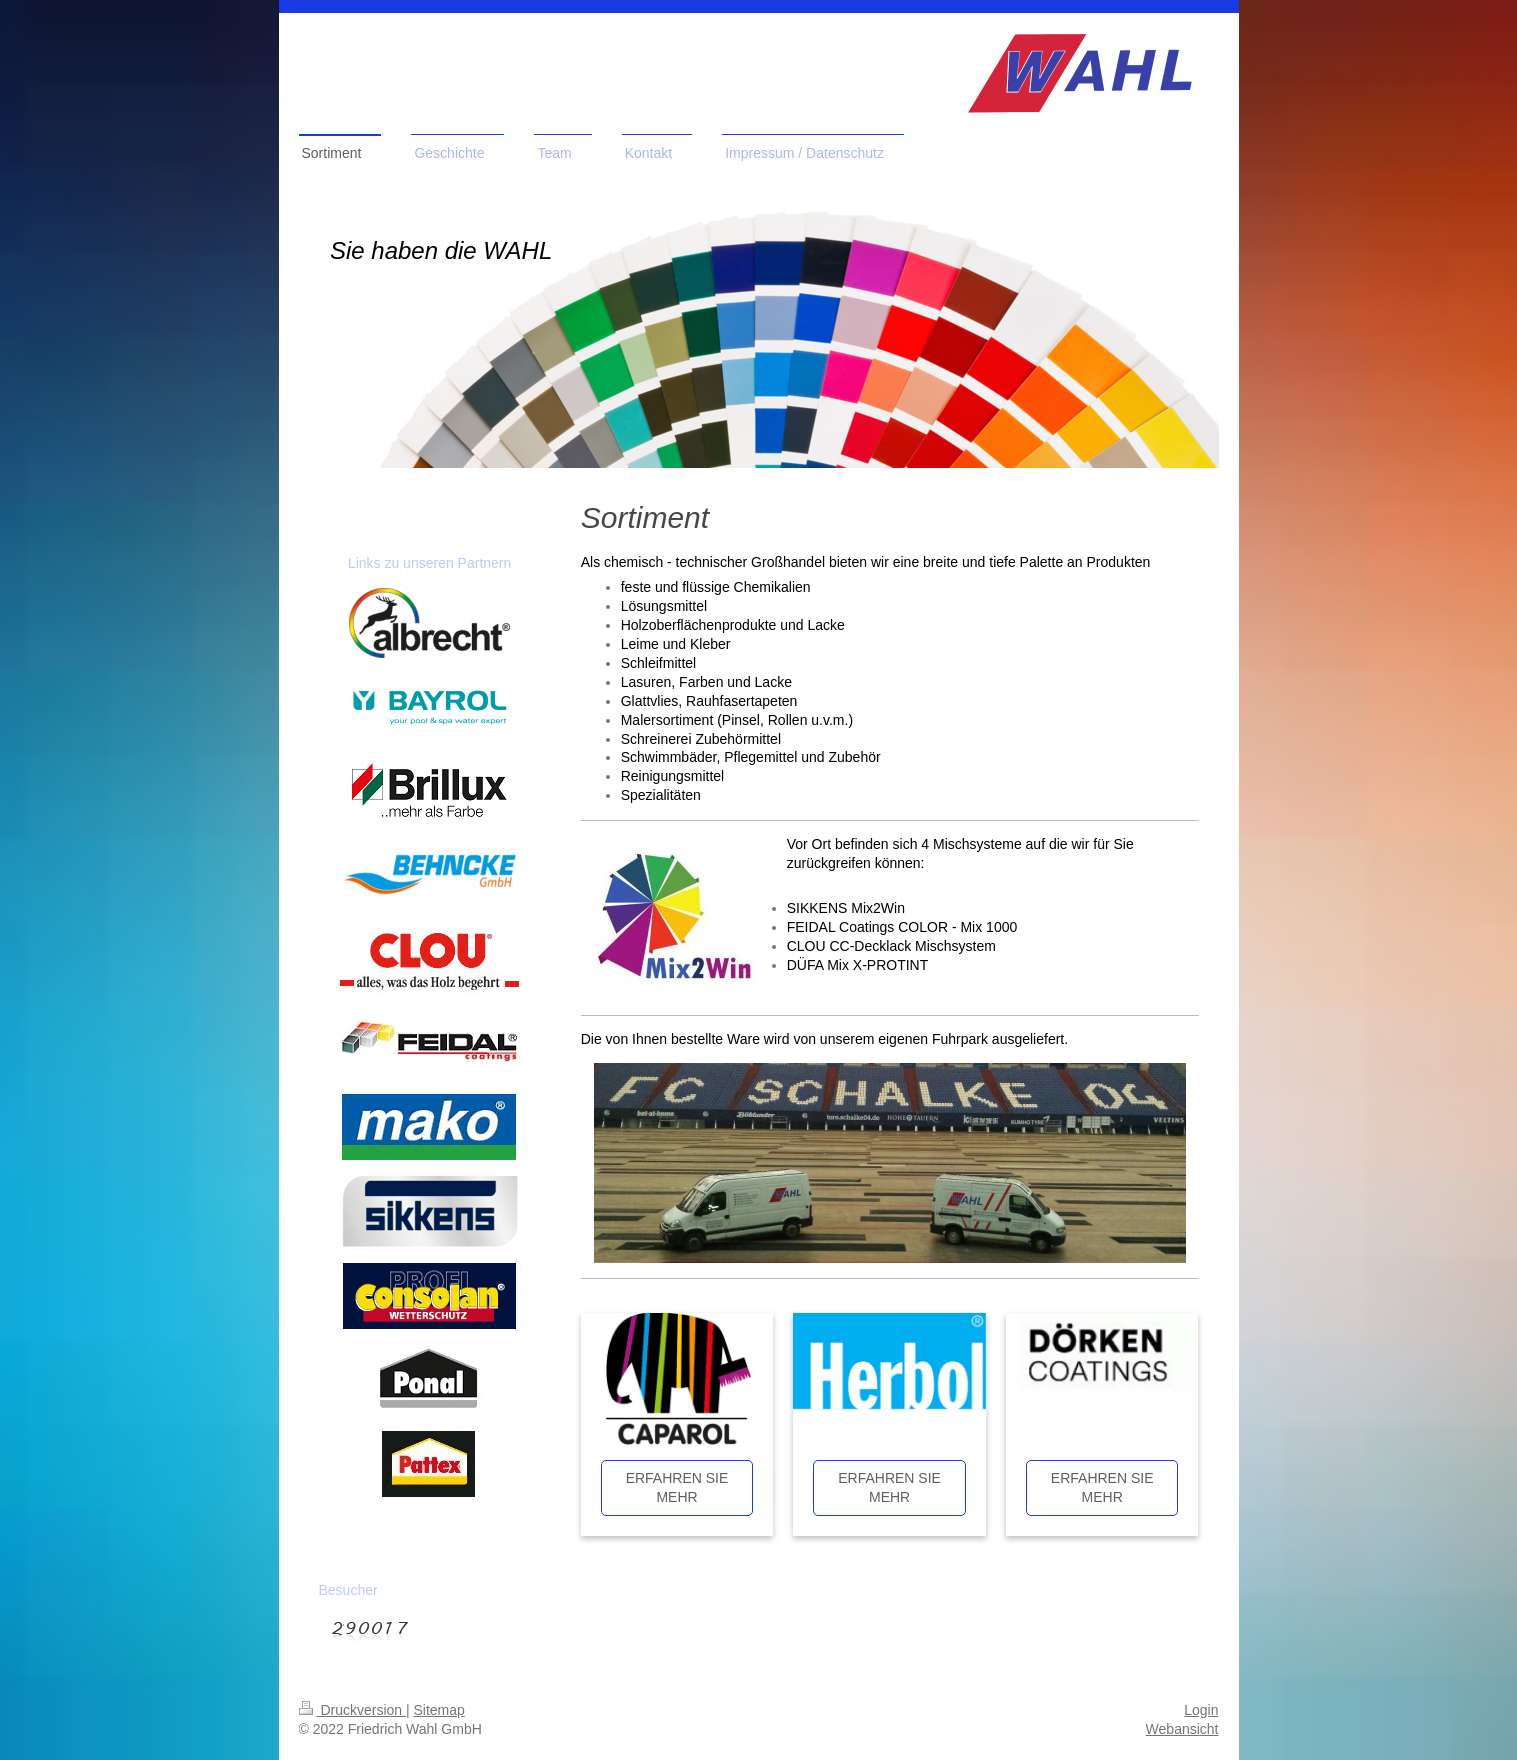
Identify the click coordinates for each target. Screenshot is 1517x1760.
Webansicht (1182, 1729)
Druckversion (352, 1710)
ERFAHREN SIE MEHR (677, 1487)
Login (1201, 1710)
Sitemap (439, 1710)
